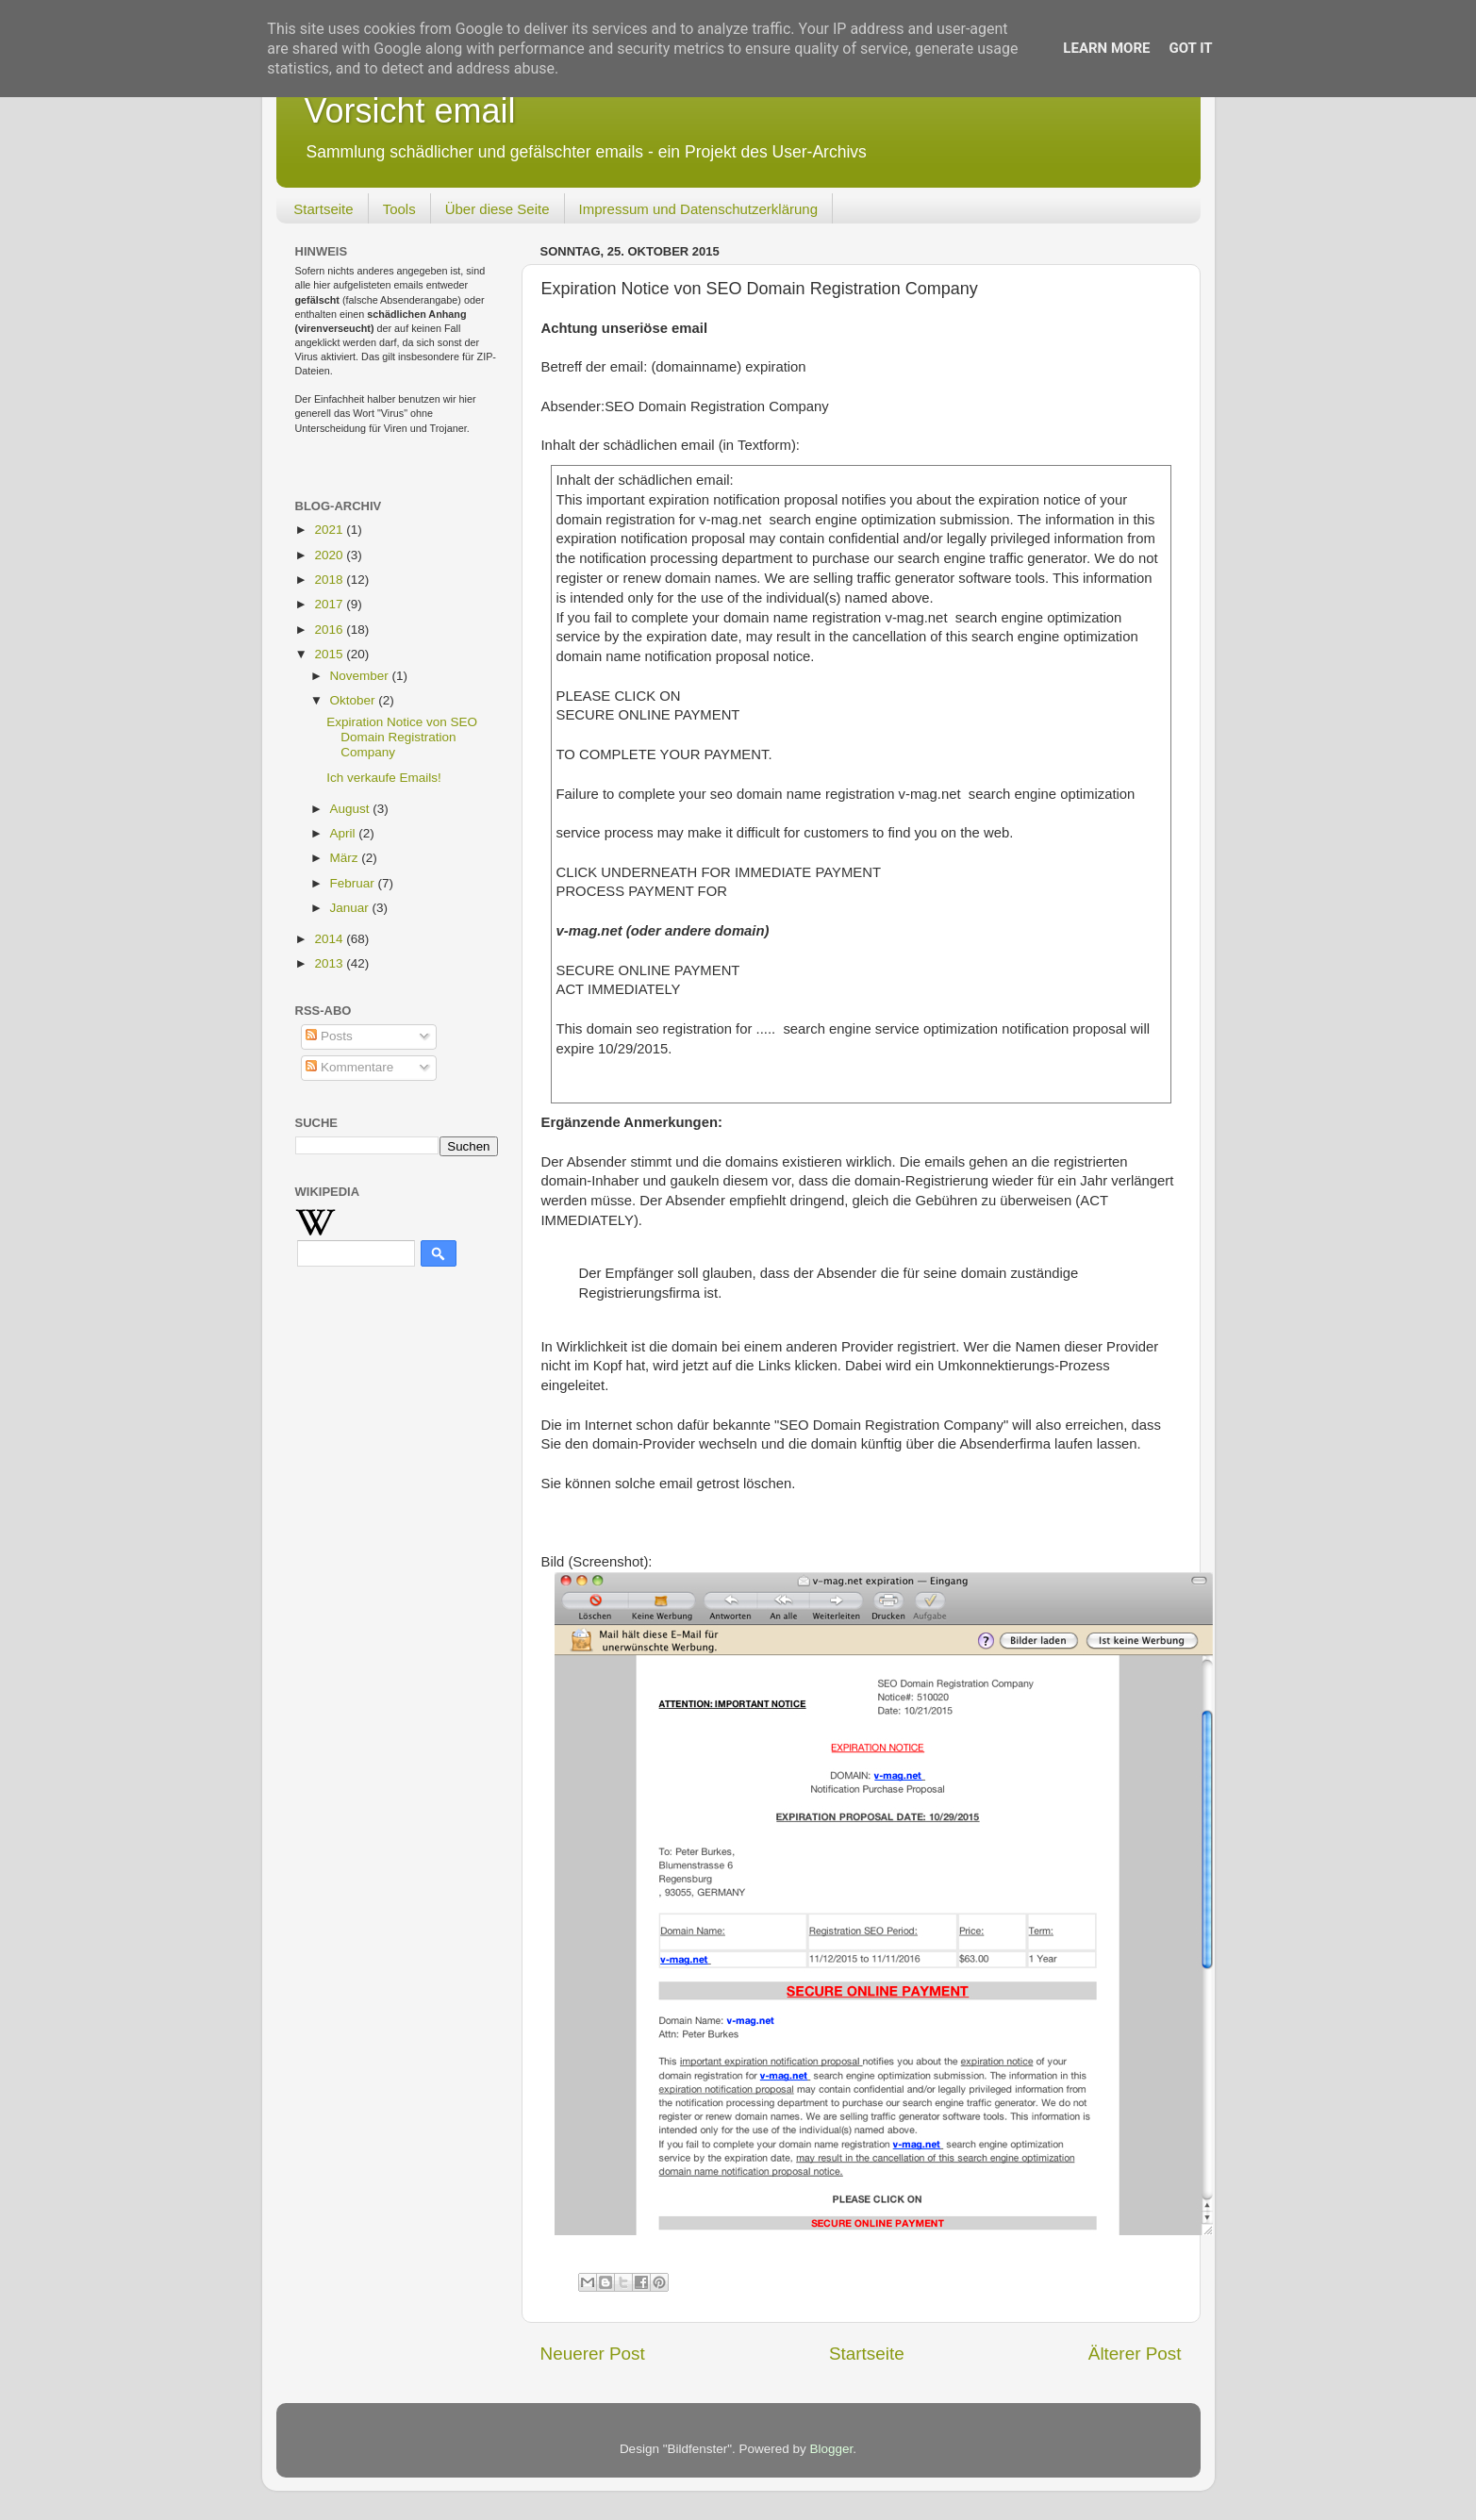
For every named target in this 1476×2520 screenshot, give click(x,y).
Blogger (832, 2449)
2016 (330, 629)
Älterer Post (1135, 2353)
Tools (399, 209)
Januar (351, 908)
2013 (330, 963)
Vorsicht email (410, 110)
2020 (330, 555)
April (344, 833)
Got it (1190, 48)
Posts (329, 1036)
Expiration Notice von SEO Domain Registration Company (401, 737)
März (346, 858)
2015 (330, 654)
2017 (330, 604)
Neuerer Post (592, 2353)
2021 (330, 529)
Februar (354, 883)
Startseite (323, 209)
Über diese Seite (497, 209)
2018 (330, 579)
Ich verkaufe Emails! (383, 778)
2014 (330, 939)
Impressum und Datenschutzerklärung (698, 209)
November (361, 676)
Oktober (354, 700)
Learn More (1106, 48)
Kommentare (349, 1067)
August (351, 809)
